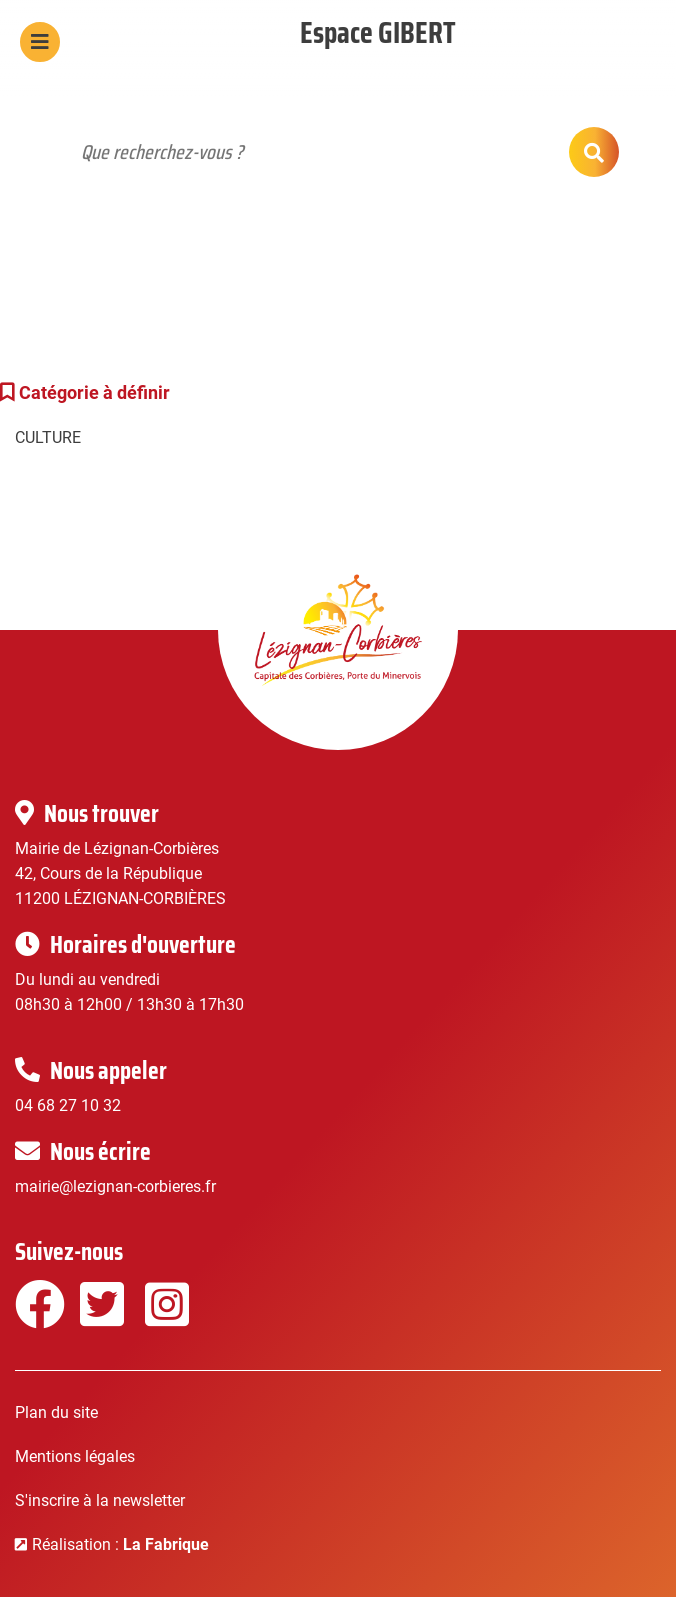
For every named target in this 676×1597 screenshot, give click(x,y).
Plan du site (56, 1412)
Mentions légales (75, 1456)
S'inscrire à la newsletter (100, 1500)
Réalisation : (120, 1544)
